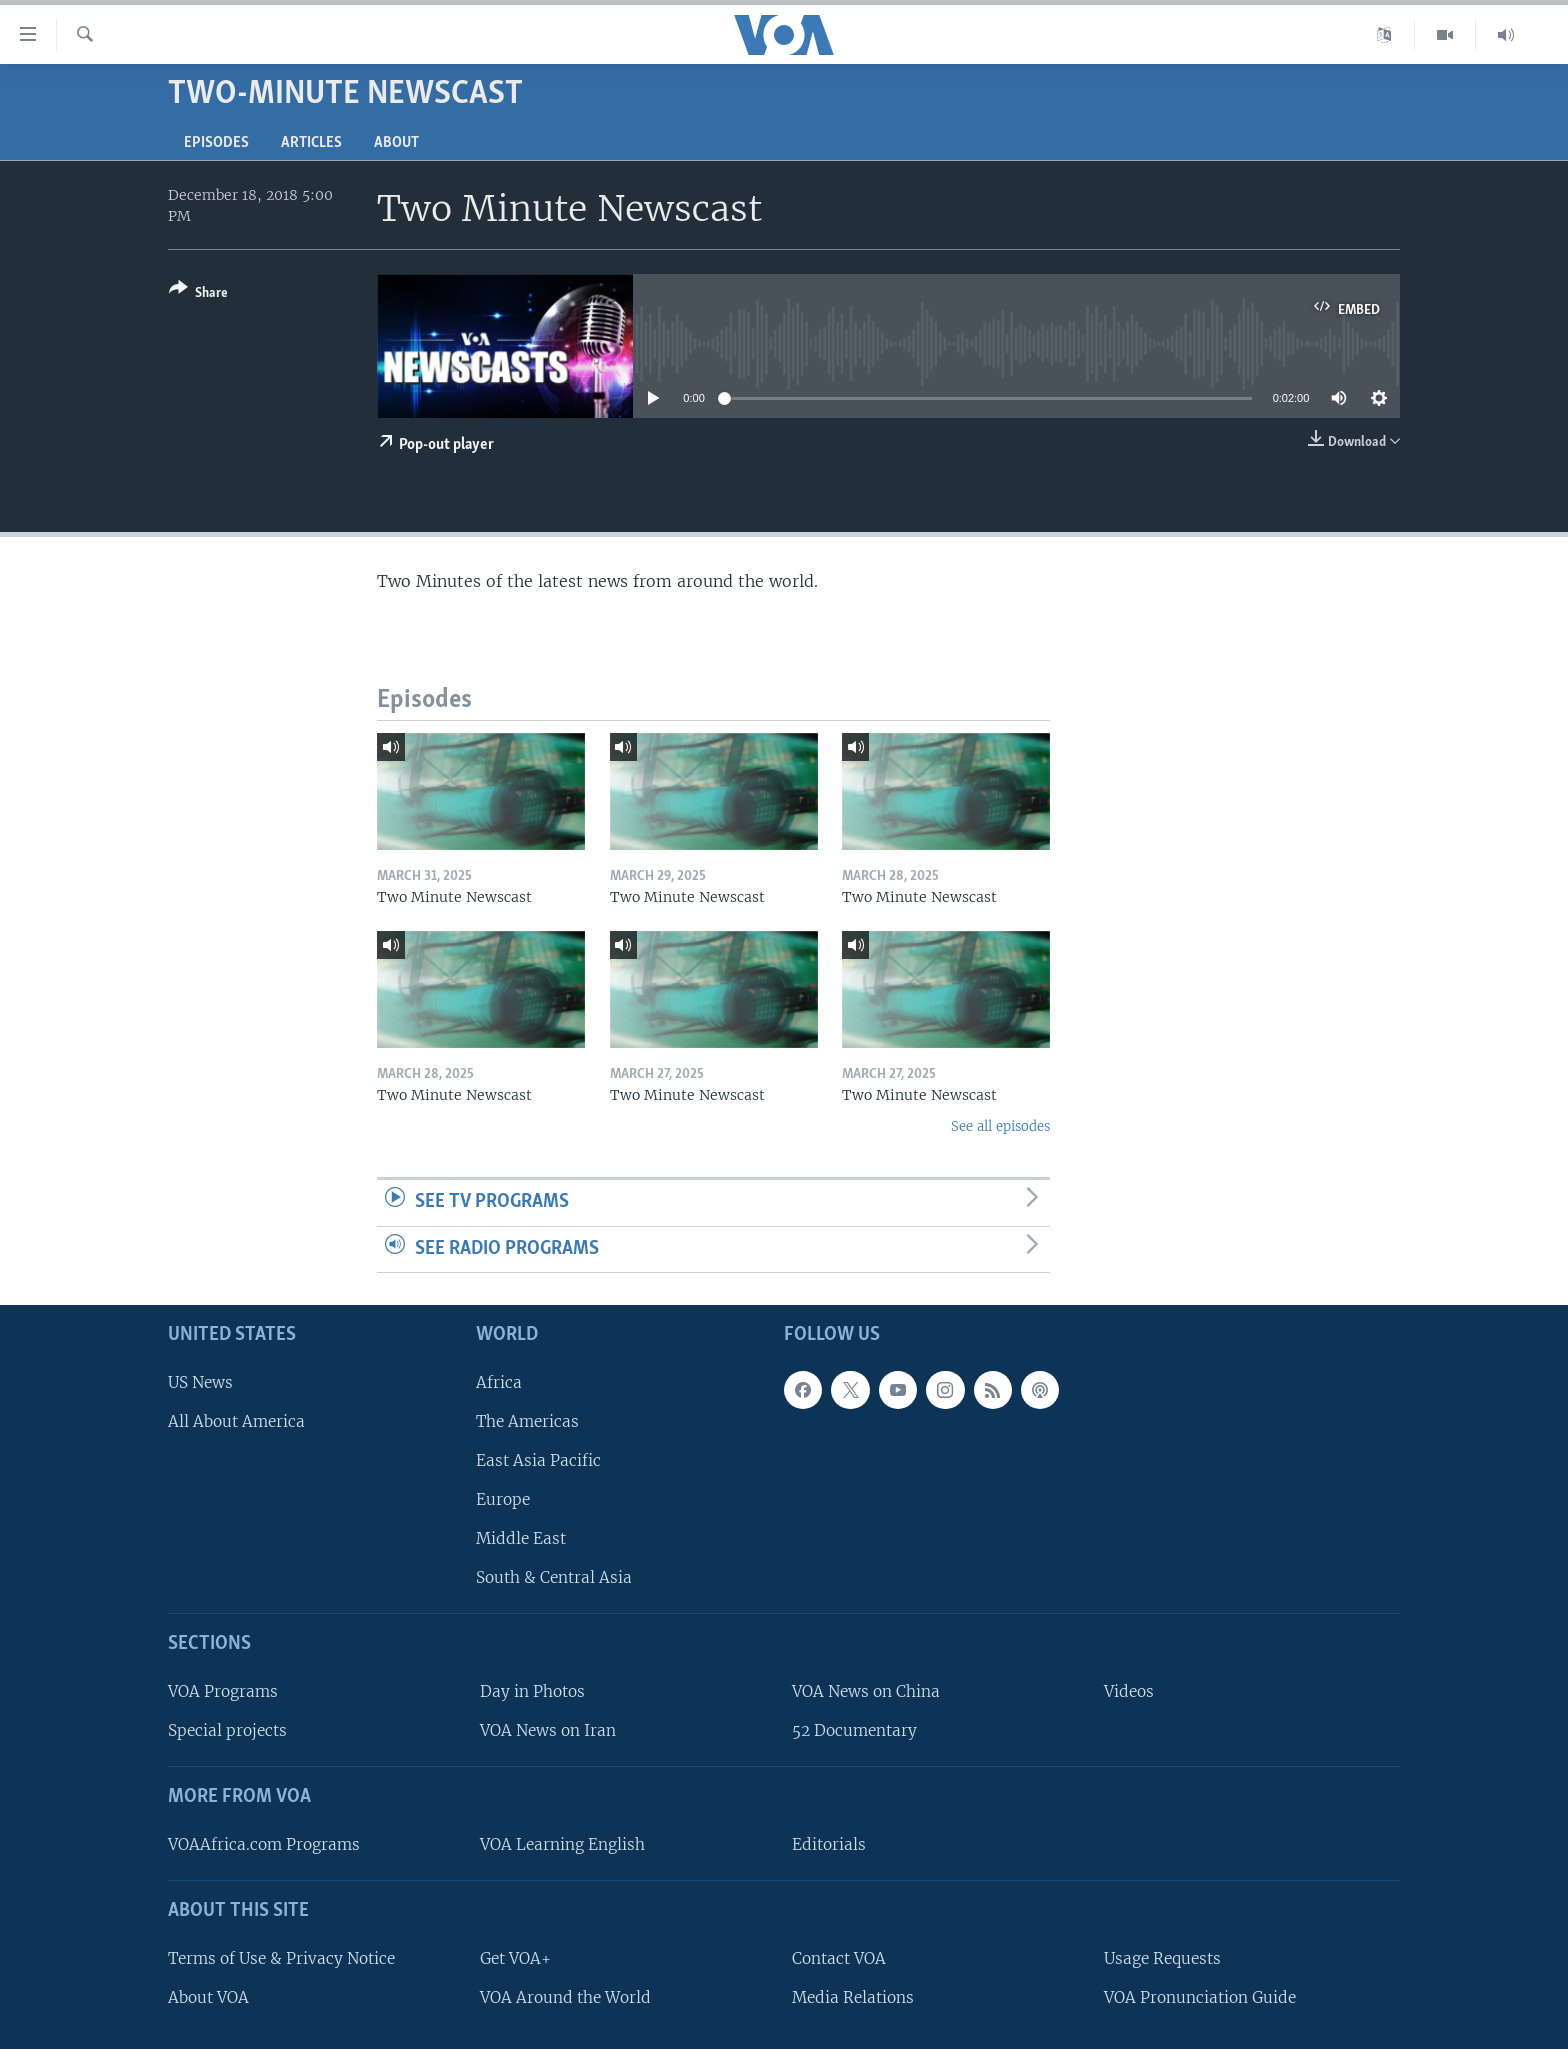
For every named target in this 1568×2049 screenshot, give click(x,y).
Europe (503, 1499)
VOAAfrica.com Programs (264, 1844)
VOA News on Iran (548, 1730)
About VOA (208, 1997)
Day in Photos (532, 1691)
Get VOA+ (515, 1958)
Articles (311, 143)
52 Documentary (854, 1730)
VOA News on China (866, 1691)
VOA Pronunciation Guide (1200, 1997)
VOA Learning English (562, 1844)
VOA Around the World (565, 1997)
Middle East (521, 1538)
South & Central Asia (554, 1577)
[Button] (198, 294)
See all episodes (1000, 1126)
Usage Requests (1162, 1958)
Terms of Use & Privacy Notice (281, 1958)
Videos (1129, 1691)
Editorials (829, 1844)
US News (200, 1382)
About (396, 143)
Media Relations (853, 1997)
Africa (499, 1382)
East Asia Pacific (538, 1460)
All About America (236, 1421)
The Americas (527, 1421)
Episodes (216, 143)
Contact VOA (839, 1958)
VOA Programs (223, 1691)
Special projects (227, 1730)
